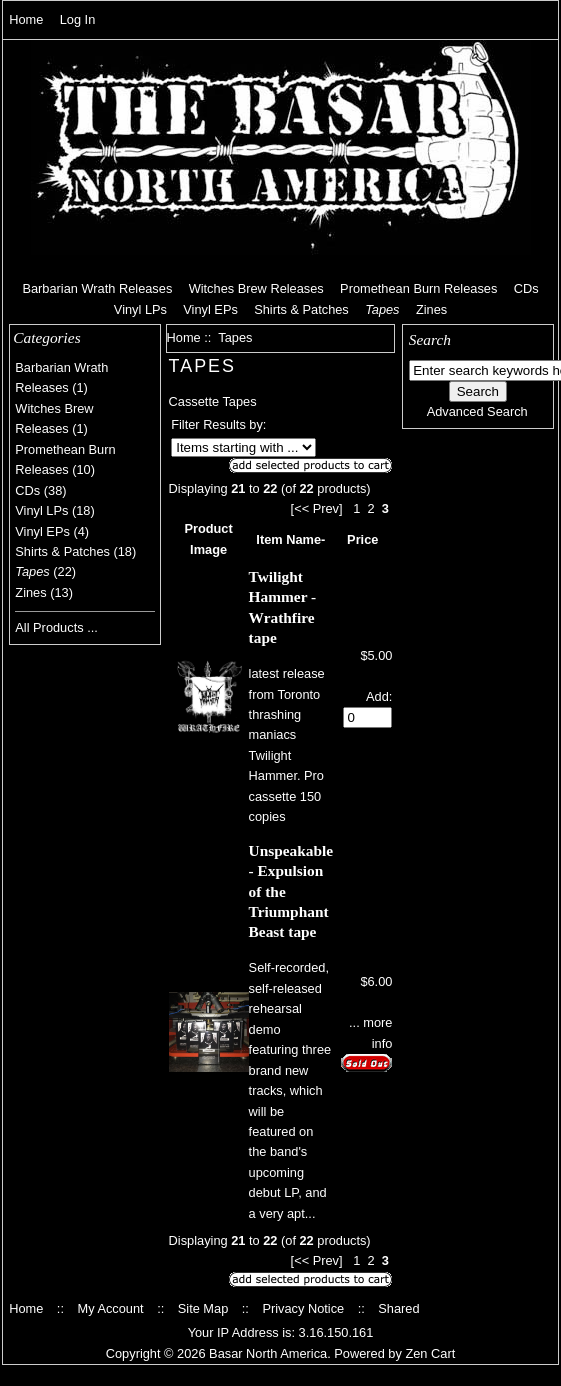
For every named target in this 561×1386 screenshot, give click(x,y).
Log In (78, 19)
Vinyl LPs (140, 309)
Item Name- (290, 539)
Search (430, 339)
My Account (110, 1308)
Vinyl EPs (210, 309)
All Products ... (56, 627)
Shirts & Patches (301, 309)
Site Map (203, 1308)
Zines (431, 309)
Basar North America (268, 1353)
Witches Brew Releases (256, 288)
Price (362, 539)
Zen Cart (430, 1353)
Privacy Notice (303, 1308)
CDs (526, 288)
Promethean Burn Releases (418, 288)
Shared (398, 1308)
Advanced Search (477, 411)
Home (26, 19)
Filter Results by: (218, 424)
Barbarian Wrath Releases (97, 288)
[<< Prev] (317, 508)
